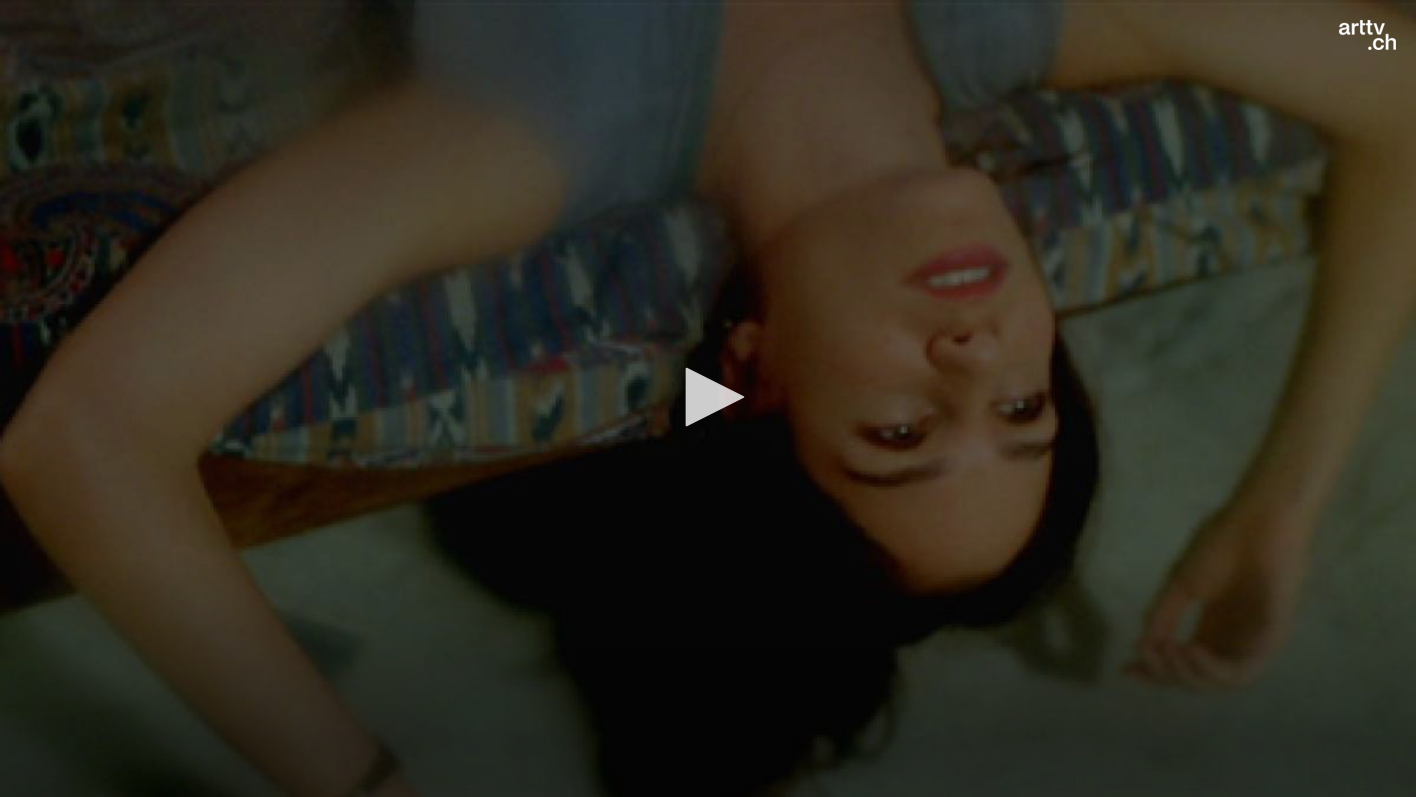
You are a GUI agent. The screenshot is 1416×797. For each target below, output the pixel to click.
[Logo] (1367, 35)
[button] (708, 397)
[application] (708, 398)
